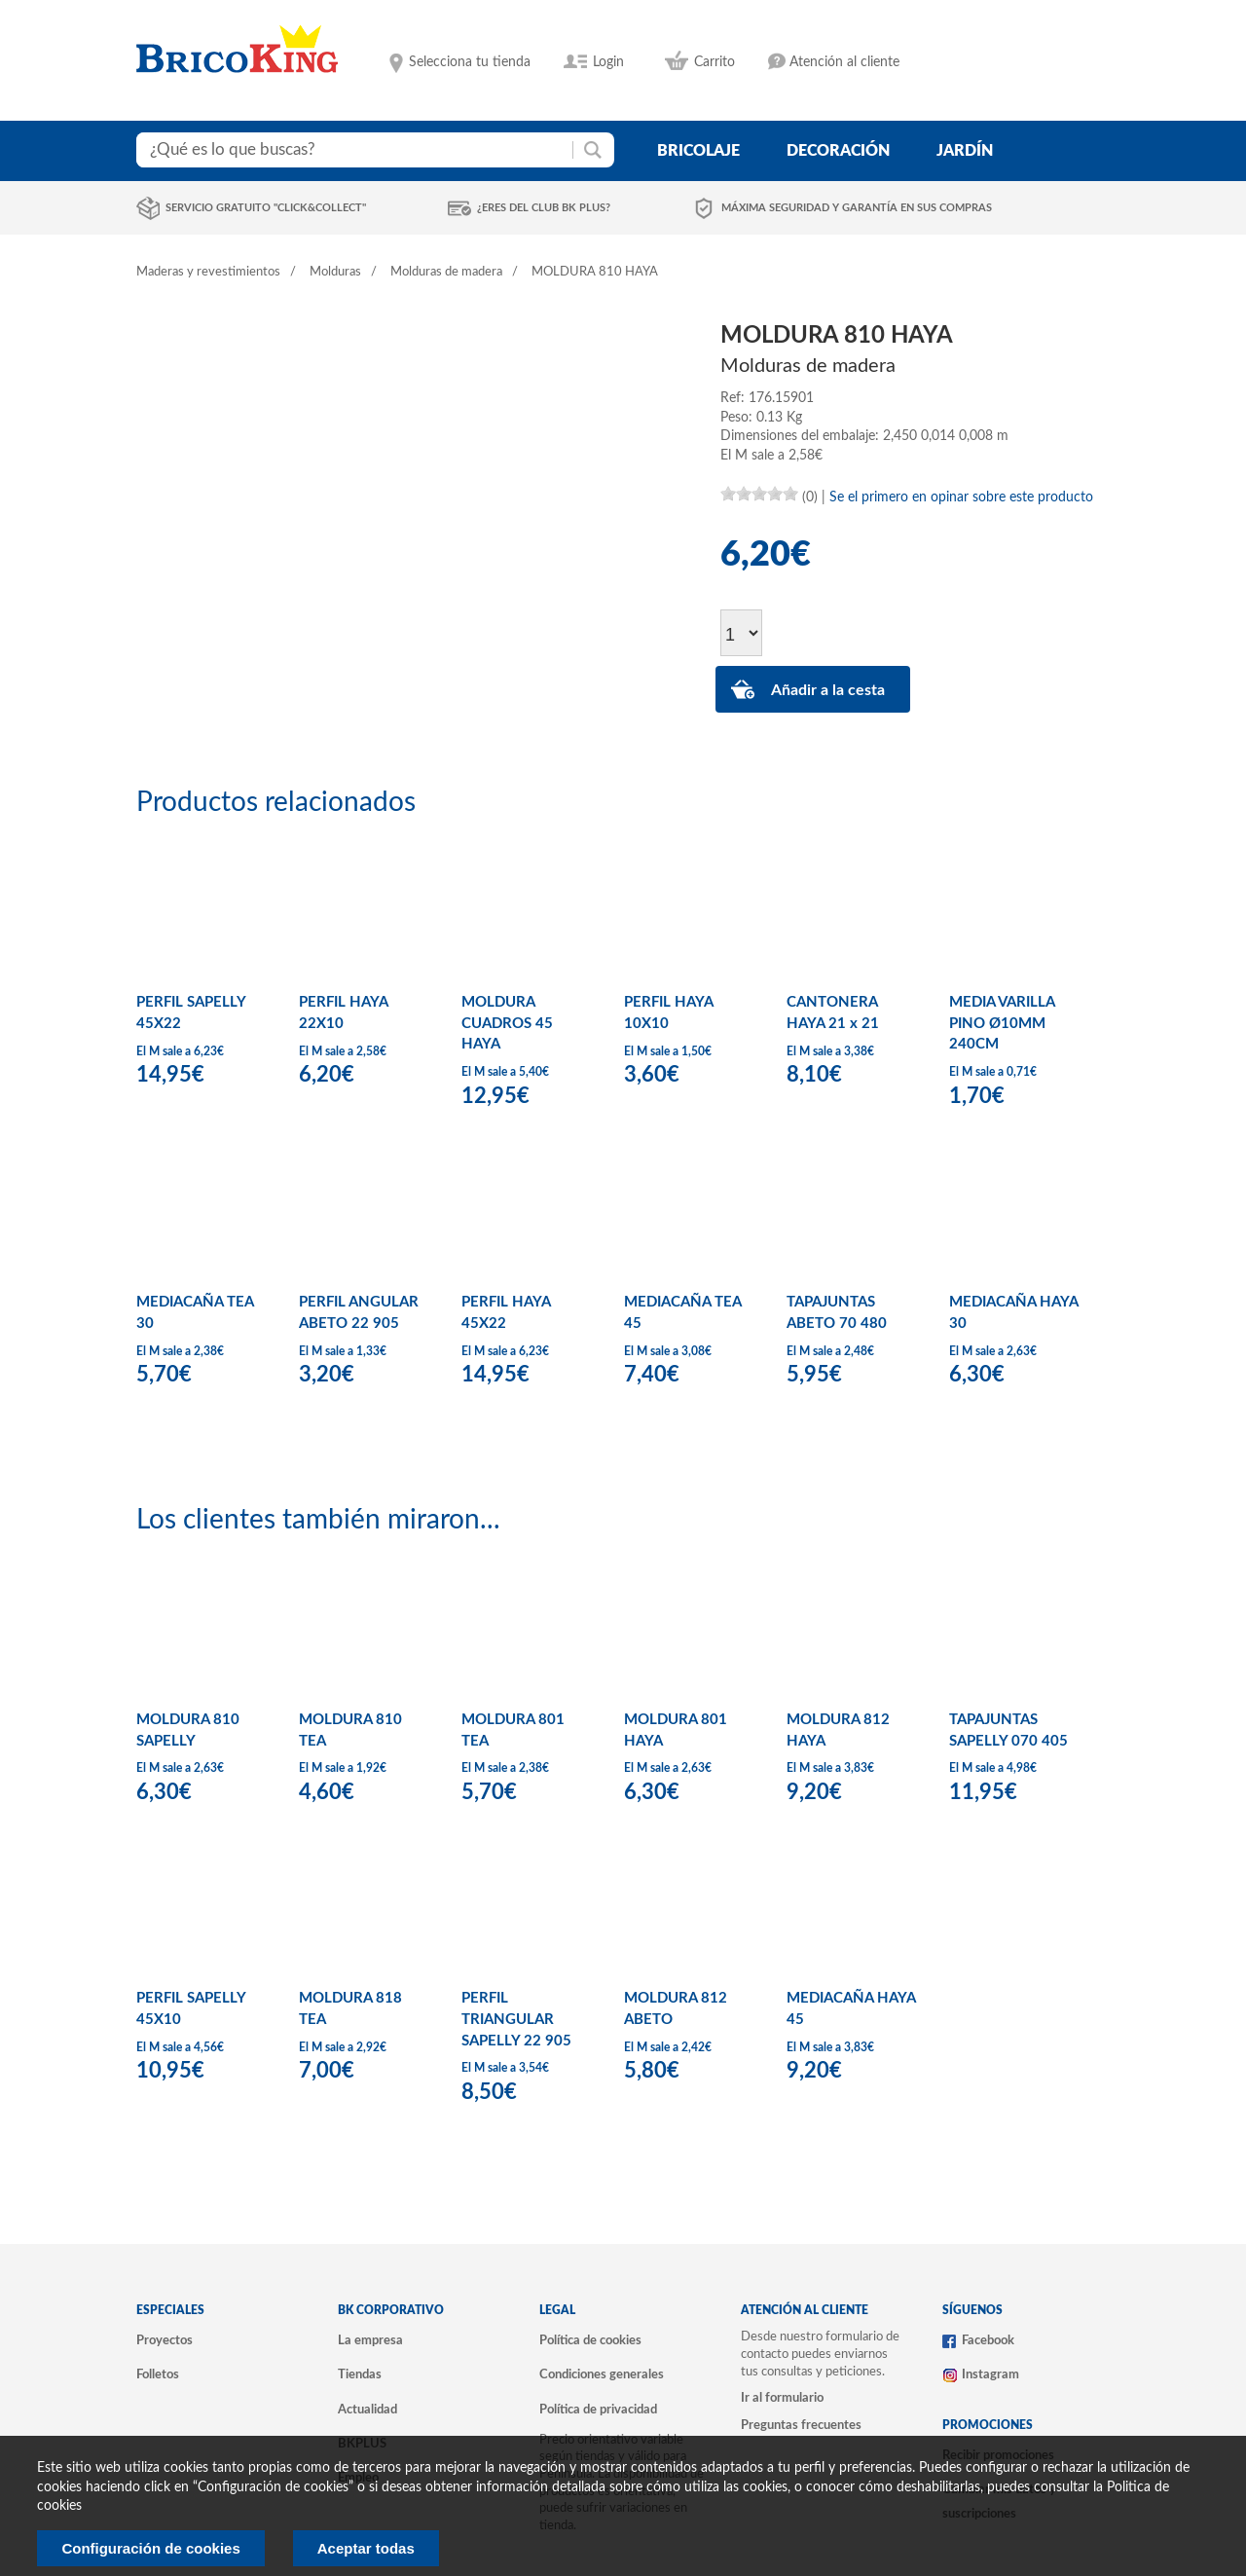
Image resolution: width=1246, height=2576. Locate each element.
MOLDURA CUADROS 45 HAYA (507, 1023)
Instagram (990, 2374)
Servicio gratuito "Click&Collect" (265, 207)
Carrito (714, 62)
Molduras (335, 272)
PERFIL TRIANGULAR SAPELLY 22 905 (516, 2019)
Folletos (157, 2374)
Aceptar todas (366, 2548)
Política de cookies (590, 2340)
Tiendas (360, 2374)
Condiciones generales (601, 2374)
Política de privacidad (598, 2409)
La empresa (370, 2340)
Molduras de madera (446, 272)
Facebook (988, 2340)
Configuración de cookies (150, 2548)
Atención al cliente (844, 62)
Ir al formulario (782, 2398)
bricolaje (698, 151)
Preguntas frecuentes (801, 2425)
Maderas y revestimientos (208, 272)
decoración (838, 151)
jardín (964, 151)
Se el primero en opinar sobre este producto (961, 497)
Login (608, 62)
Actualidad (367, 2409)
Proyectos (164, 2340)
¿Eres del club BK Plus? (543, 207)
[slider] (759, 493)
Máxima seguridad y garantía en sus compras (856, 207)
